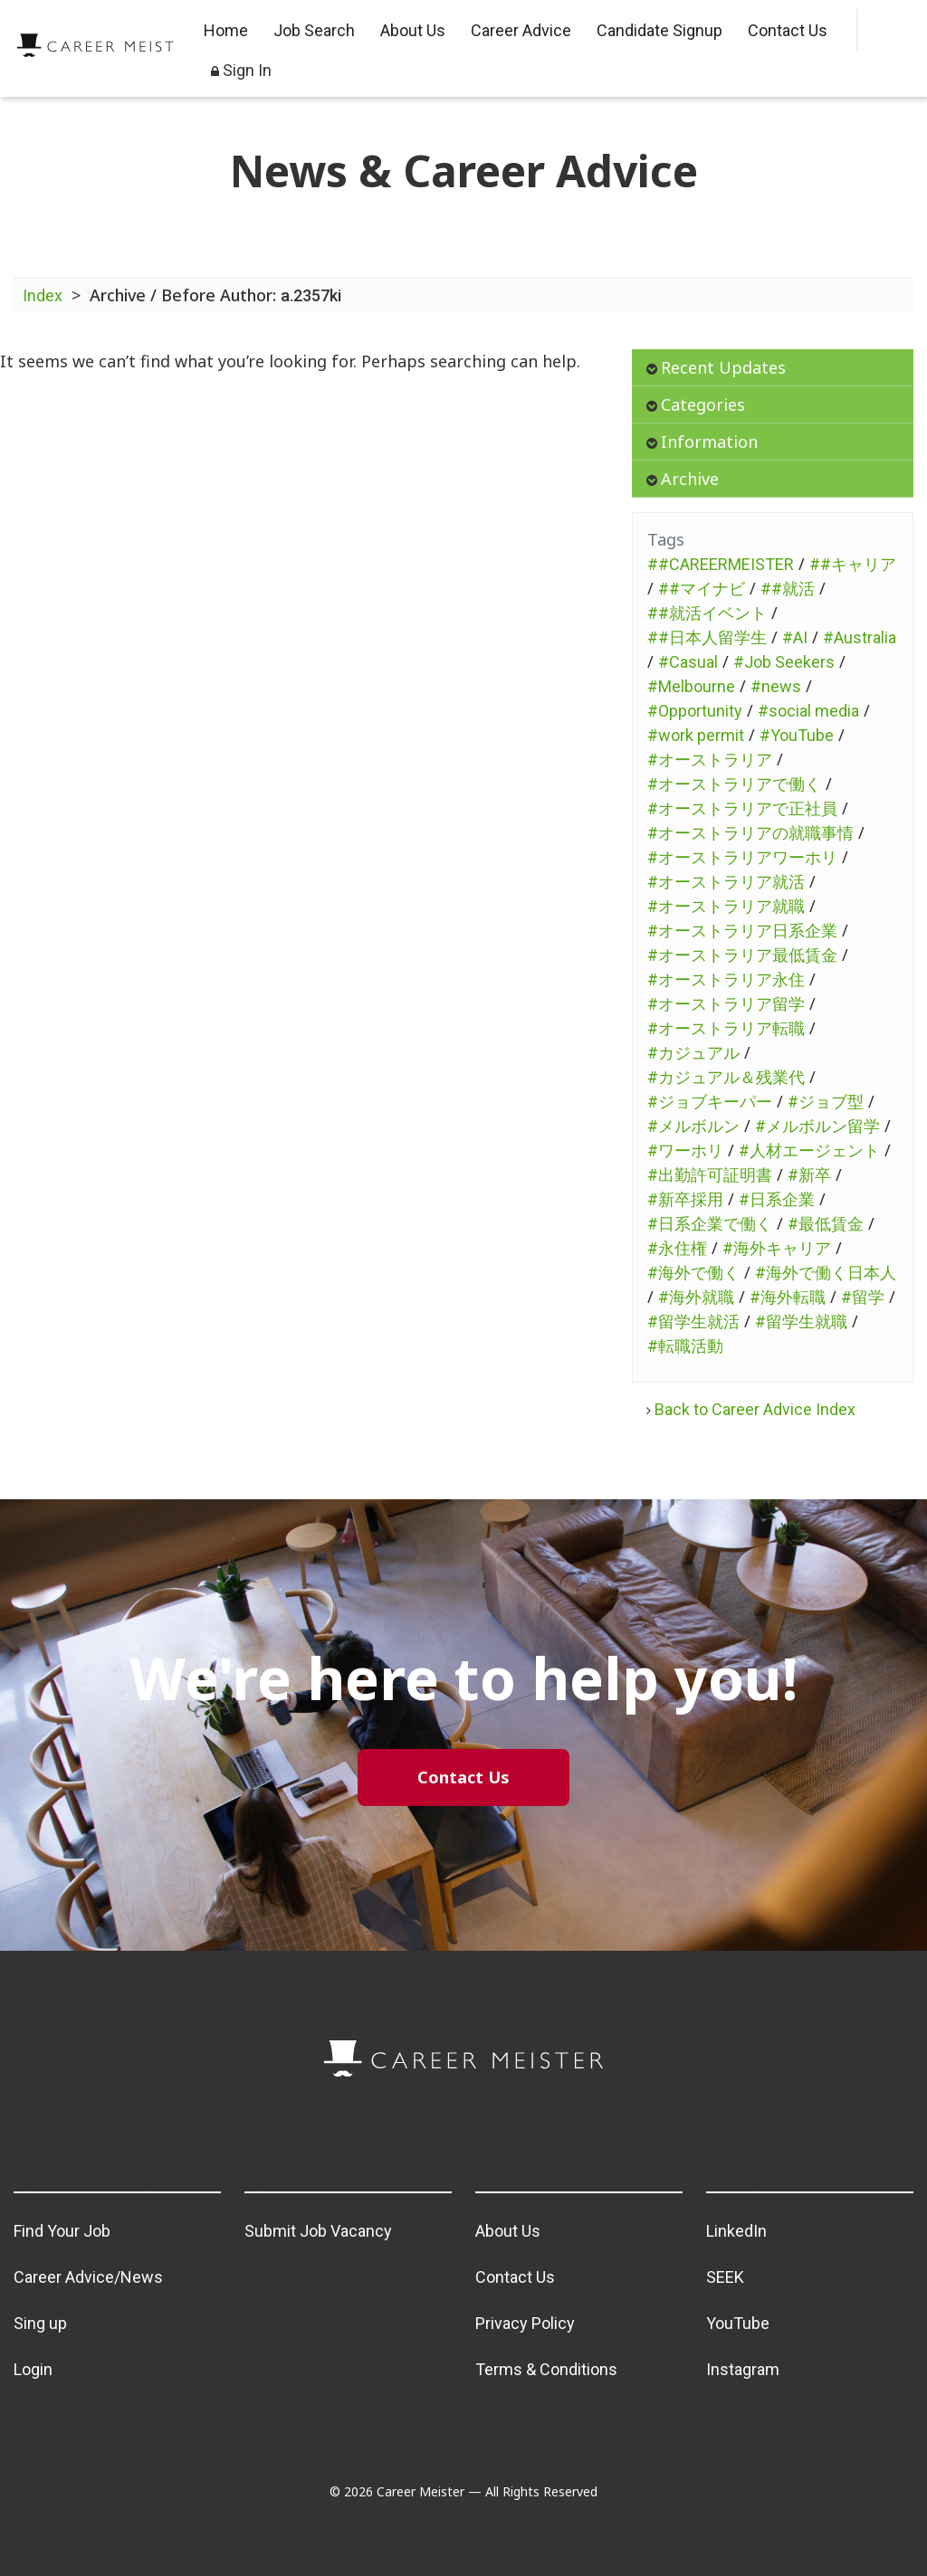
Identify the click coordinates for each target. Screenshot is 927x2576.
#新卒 (809, 1174)
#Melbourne (691, 686)
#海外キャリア (776, 1248)
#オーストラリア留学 (726, 1003)
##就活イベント (707, 613)
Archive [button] (682, 479)
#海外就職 (696, 1297)
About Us (412, 30)
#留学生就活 (693, 1321)
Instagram (742, 2369)
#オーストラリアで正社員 (742, 808)
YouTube (737, 2323)
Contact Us (787, 30)
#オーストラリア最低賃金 (742, 955)
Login (33, 2369)
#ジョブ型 (826, 1101)
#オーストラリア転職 (726, 1028)
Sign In (241, 70)
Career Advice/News (88, 2276)
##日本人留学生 (707, 637)
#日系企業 (777, 1199)
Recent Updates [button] (716, 367)
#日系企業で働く (709, 1223)
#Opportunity (694, 710)
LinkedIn (736, 2230)
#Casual (688, 661)
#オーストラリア (709, 759)
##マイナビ (701, 588)
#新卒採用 (685, 1199)
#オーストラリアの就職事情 (750, 832)
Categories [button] (695, 404)
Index (42, 295)
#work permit (695, 735)
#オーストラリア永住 (726, 979)
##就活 (787, 588)
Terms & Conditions (546, 2369)
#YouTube (797, 735)
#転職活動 (685, 1345)
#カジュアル (693, 1052)
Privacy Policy (525, 2323)
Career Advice (521, 30)
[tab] (772, 367)
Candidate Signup (659, 30)
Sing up (40, 2323)
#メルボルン (693, 1126)
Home (226, 30)
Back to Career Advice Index (750, 1409)
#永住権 (677, 1248)
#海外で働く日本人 (825, 1272)
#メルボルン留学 (817, 1126)
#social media (808, 710)
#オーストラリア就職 (726, 906)
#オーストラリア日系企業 (742, 930)
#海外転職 (788, 1297)
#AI (795, 637)
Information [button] (702, 441)
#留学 (862, 1297)
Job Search (314, 30)
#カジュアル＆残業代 (726, 1077)
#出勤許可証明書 (709, 1174)
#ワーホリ (685, 1150)
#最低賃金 (826, 1223)
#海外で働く (693, 1272)
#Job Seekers (784, 661)
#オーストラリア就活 (726, 881)
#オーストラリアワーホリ (742, 857)
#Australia (859, 637)
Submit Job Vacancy (318, 2230)
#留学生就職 (801, 1321)
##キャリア (852, 564)
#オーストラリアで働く (734, 784)
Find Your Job (62, 2230)
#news (775, 686)
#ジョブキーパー (709, 1101)
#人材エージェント (809, 1150)
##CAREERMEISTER (720, 564)
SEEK (725, 2276)
